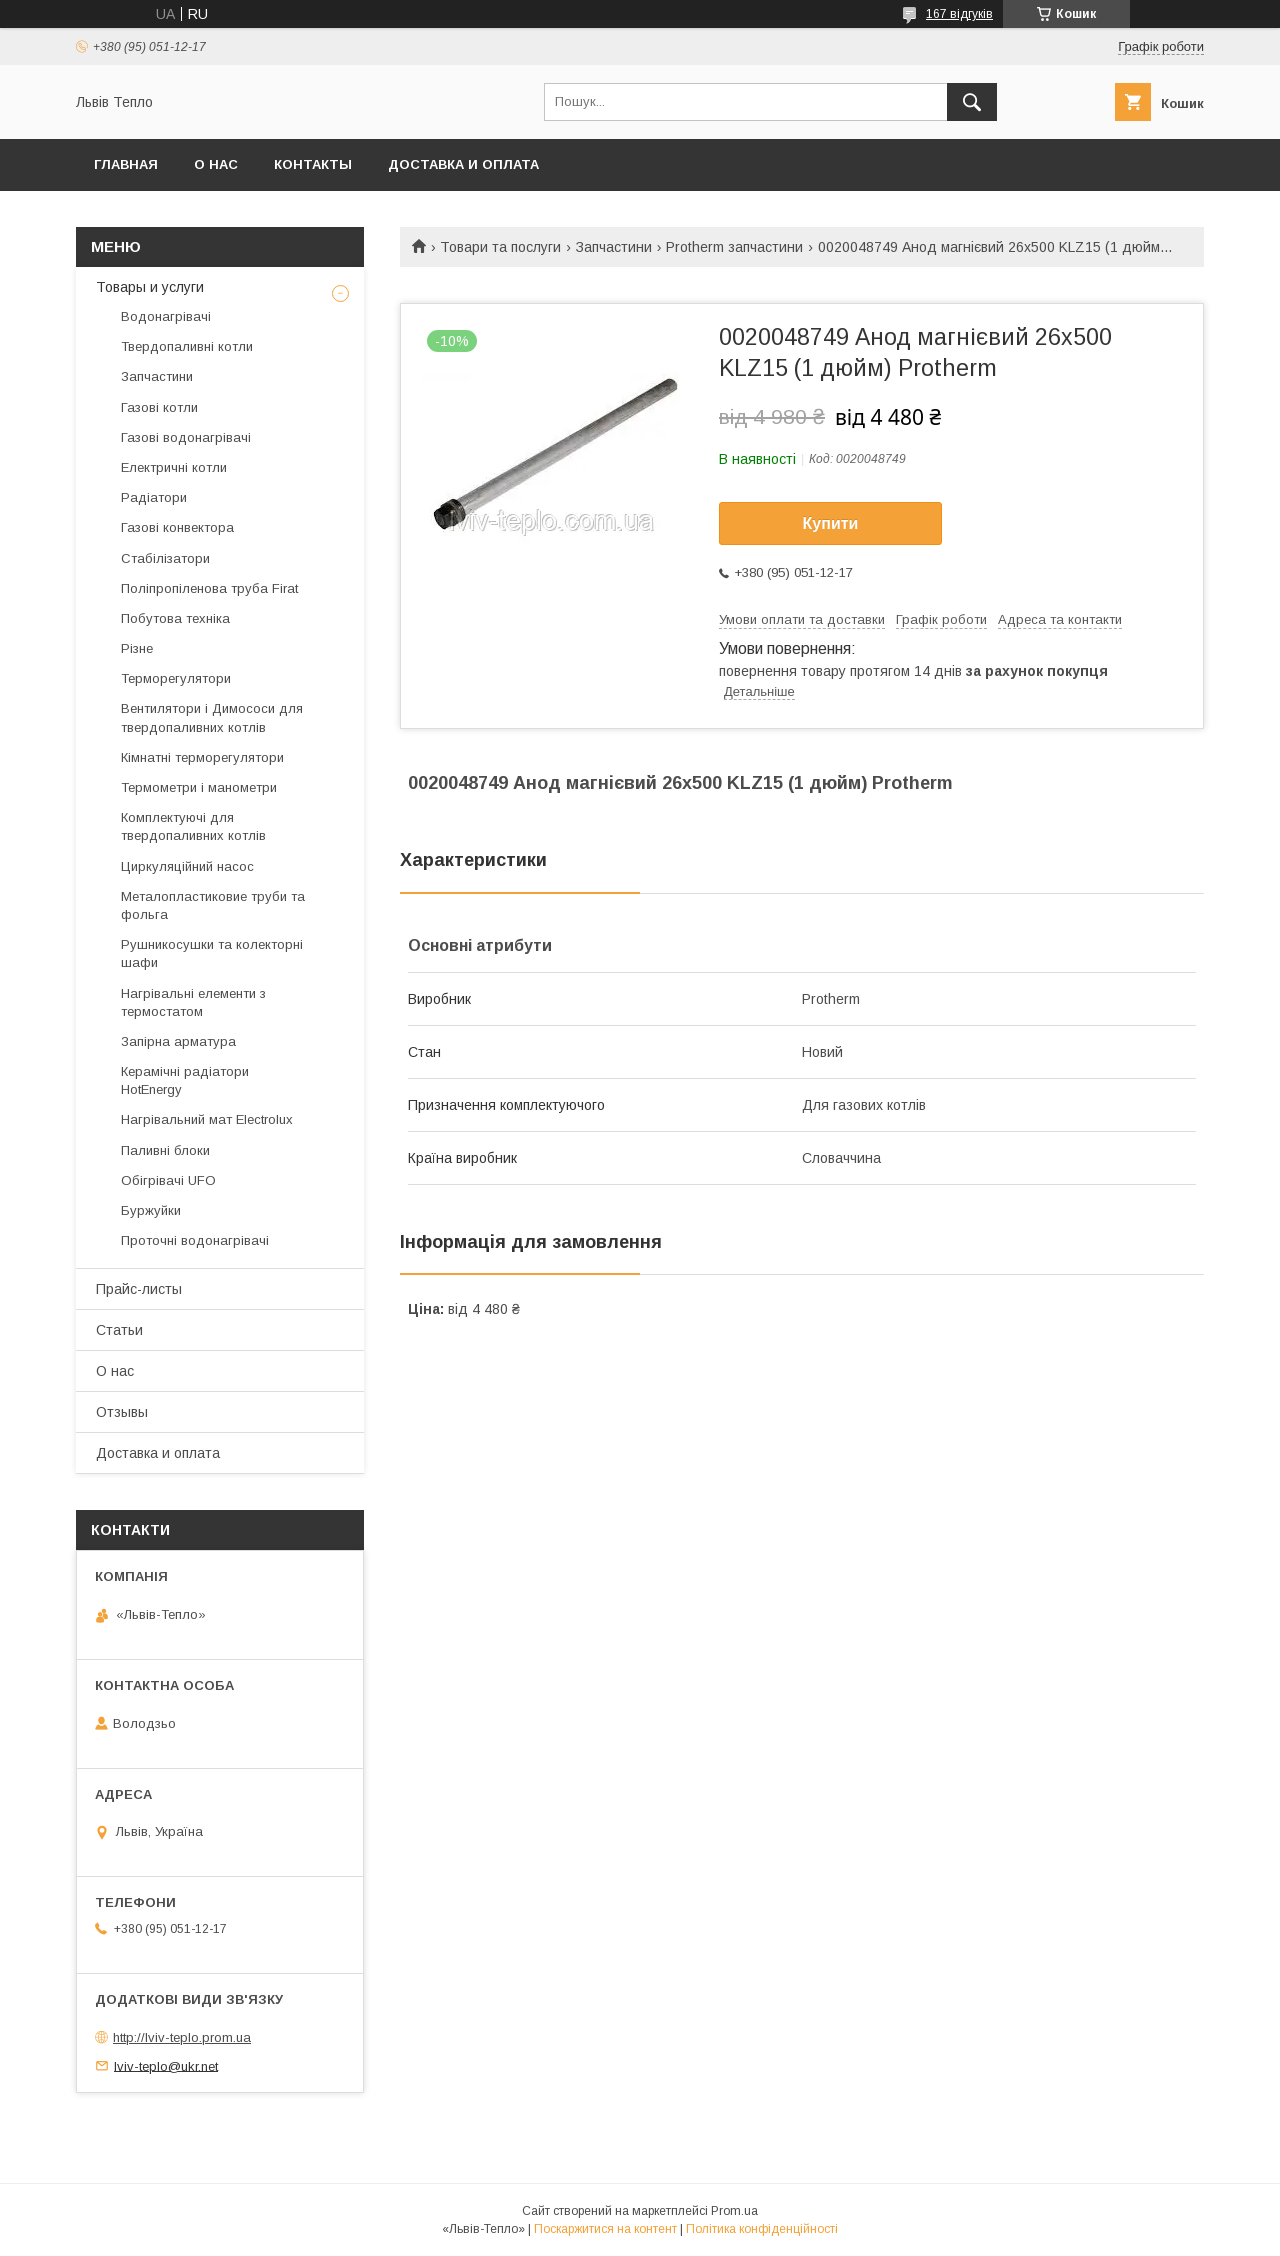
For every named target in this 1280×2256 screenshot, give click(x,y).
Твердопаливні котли (187, 346)
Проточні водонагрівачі (195, 1240)
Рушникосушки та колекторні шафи (212, 953)
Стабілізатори (165, 558)
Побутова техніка (175, 618)
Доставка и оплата (463, 164)
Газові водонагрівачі (186, 437)
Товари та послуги (500, 247)
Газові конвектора (177, 527)
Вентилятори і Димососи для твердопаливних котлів (212, 717)
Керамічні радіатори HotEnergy (185, 1080)
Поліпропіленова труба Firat (209, 588)
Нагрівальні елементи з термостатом (193, 1002)
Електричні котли (174, 467)
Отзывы (122, 1412)
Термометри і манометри (199, 787)
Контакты (313, 164)
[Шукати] (972, 102)
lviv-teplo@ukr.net (166, 2065)
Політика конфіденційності (762, 2229)
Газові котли (159, 407)
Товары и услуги (150, 287)
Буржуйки (151, 1210)
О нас (216, 164)
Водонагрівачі (166, 316)
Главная (126, 164)
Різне (137, 648)
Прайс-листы (139, 1289)
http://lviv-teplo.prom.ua (182, 2037)
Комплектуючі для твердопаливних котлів (193, 826)
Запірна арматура (178, 1041)
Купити (831, 523)
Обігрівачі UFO (168, 1180)
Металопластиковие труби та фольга (213, 905)
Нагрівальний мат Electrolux (207, 1119)
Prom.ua (734, 2211)
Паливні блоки (165, 1150)
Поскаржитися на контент (605, 2229)
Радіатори (154, 497)
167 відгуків (959, 14)
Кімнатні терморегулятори (202, 757)
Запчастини (614, 247)
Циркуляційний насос (187, 866)
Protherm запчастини (734, 247)
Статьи (119, 1330)
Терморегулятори (176, 678)
